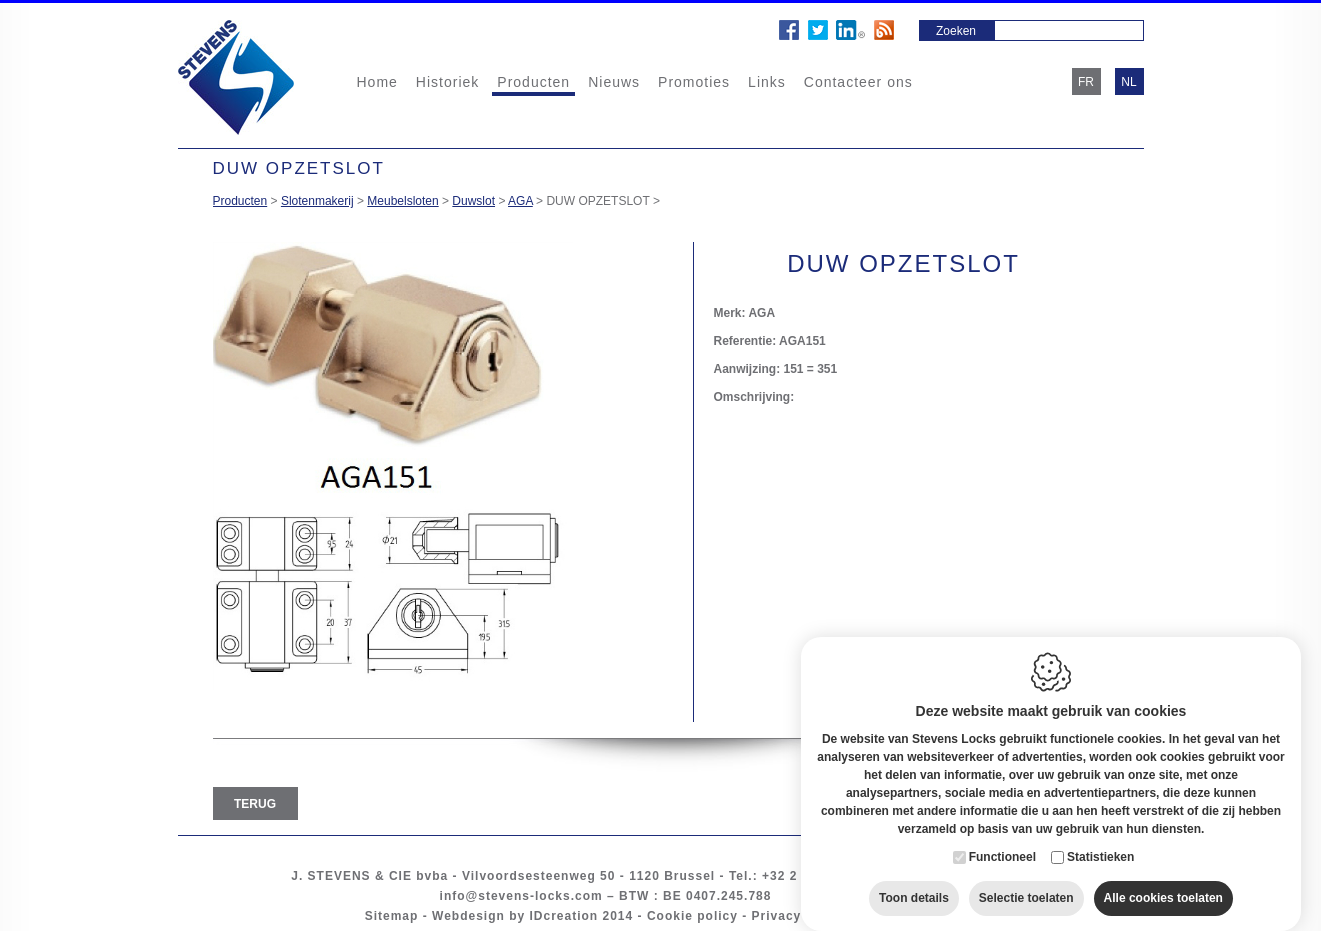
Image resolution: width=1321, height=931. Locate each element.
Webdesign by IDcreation (515, 916)
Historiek (447, 82)
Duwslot (473, 201)
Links (767, 82)
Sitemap (392, 916)
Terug (255, 804)
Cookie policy (692, 916)
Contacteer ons (858, 82)
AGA (520, 201)
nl (1128, 82)
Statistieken (1100, 838)
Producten (533, 82)
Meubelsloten (402, 201)
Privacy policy (799, 916)
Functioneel (1002, 838)
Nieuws (614, 82)
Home (377, 82)
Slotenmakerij (317, 201)
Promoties (694, 82)
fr (1086, 82)
